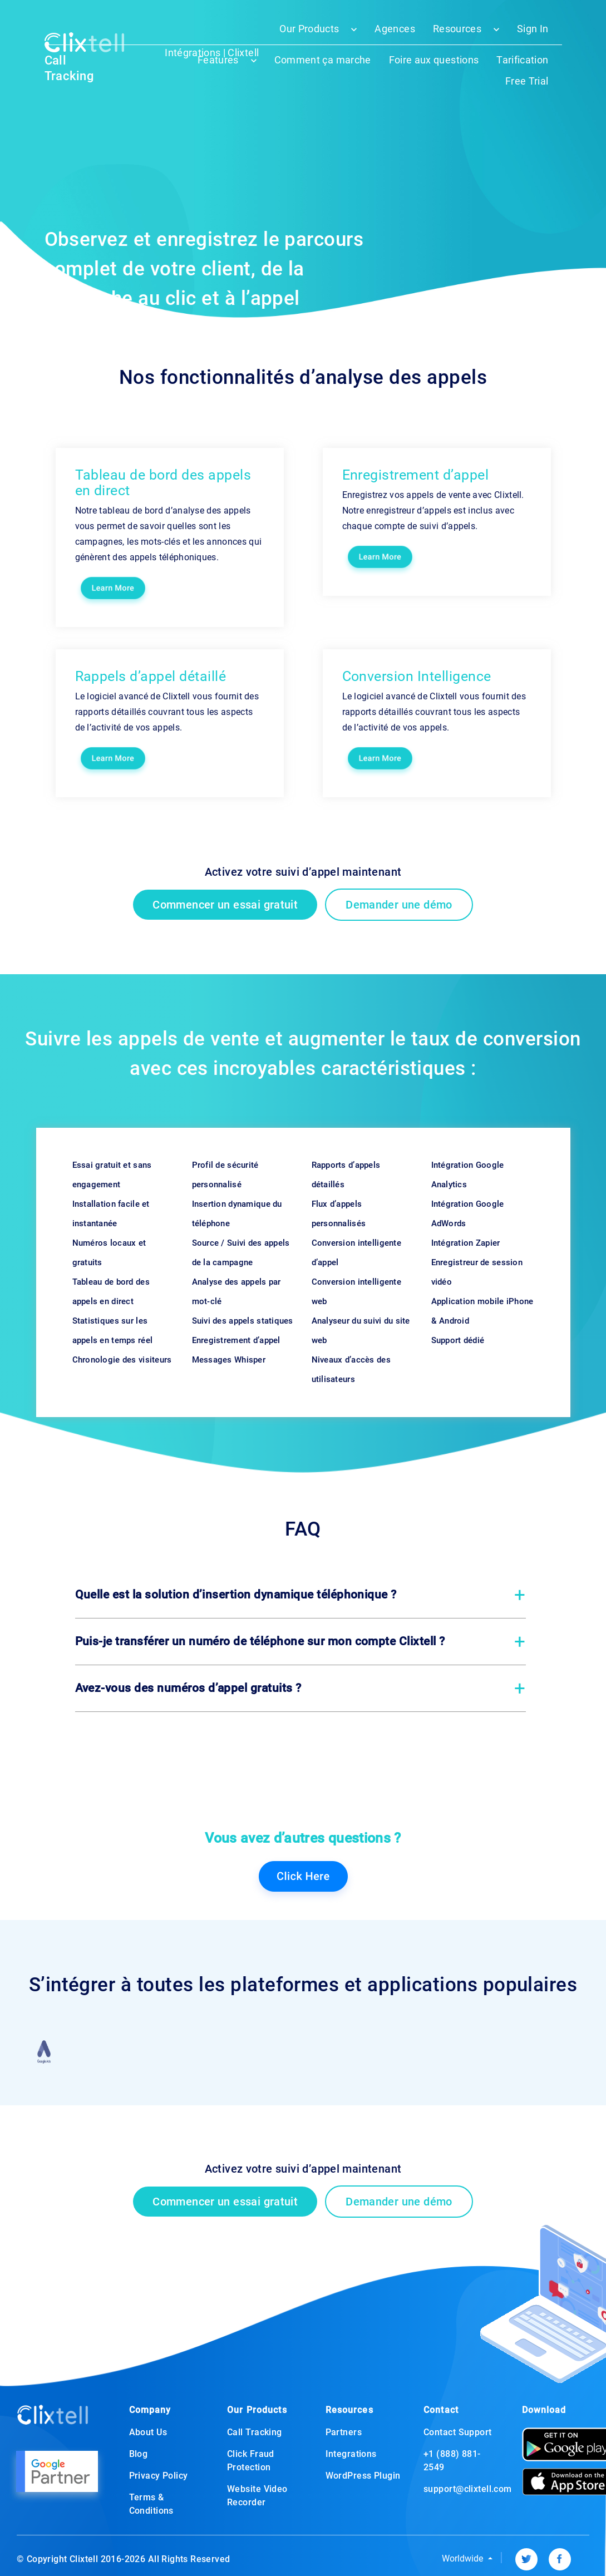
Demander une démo (399, 904)
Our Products (309, 28)
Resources (457, 28)
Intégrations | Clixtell (212, 52)
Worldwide (463, 2558)
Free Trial (527, 81)
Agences (395, 28)
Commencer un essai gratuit (225, 904)
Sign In (532, 28)
